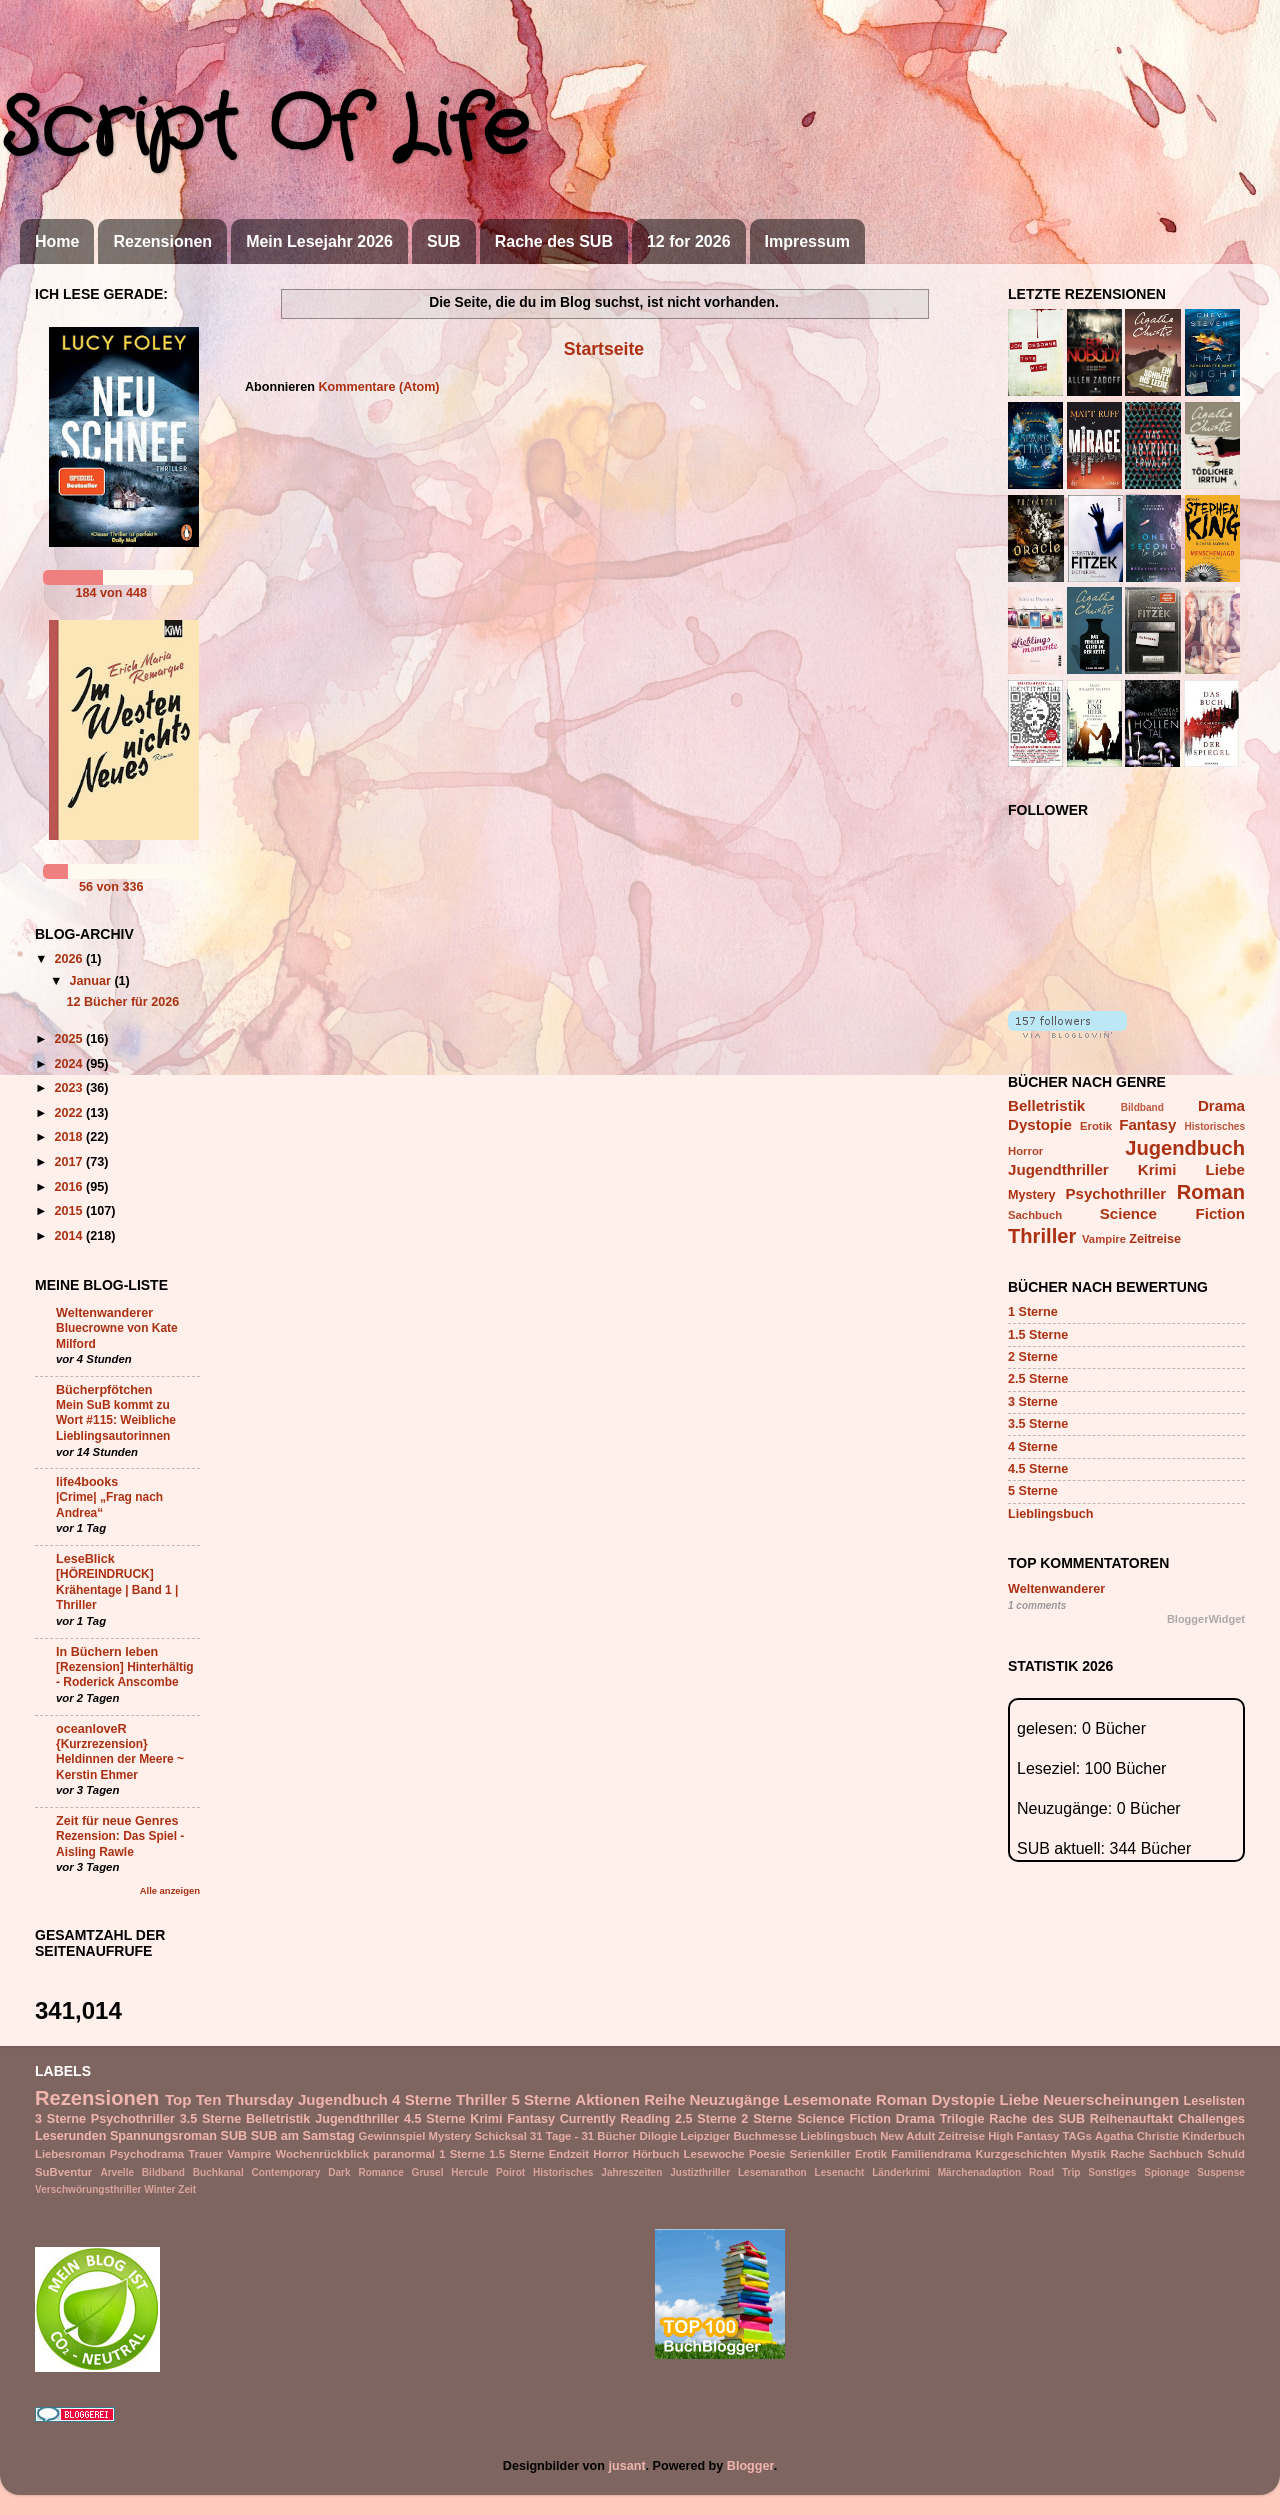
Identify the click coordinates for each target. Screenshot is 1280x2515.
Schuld (1226, 2154)
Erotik (1096, 1126)
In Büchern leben (107, 1652)
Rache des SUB (554, 241)
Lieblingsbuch (1050, 1514)
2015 (70, 1211)
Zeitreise (1155, 1239)
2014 (70, 1236)
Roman (1211, 1192)
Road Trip (1054, 2172)
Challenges (1211, 2119)
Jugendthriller (1058, 1169)
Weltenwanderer (104, 1313)
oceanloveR (91, 1729)
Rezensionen (162, 241)
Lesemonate (828, 2099)
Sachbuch (1035, 1215)
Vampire (1104, 1239)
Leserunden (70, 2136)
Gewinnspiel (392, 2136)
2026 (70, 959)
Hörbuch (656, 2154)
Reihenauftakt (1131, 2119)
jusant (627, 2466)
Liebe (1225, 1169)
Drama (1221, 1105)
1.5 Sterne (1038, 1335)
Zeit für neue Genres (117, 1821)
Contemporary (286, 2172)
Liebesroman (70, 2154)
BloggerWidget (1206, 1619)
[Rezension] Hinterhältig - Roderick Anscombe (125, 1675)
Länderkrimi (901, 2172)
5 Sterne (1033, 1491)
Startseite (604, 349)
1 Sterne (1033, 1312)
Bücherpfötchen (104, 1390)
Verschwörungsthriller (88, 2189)
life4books (87, 1482)
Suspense (1221, 2172)
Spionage (1166, 2172)
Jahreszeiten (631, 2172)
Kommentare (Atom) (378, 387)
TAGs (1077, 2136)
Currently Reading (615, 2119)
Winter (159, 2189)
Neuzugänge (735, 2099)
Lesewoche (714, 2154)
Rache (1128, 2154)
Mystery (1032, 1195)
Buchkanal (218, 2172)
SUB (444, 241)
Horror (1025, 1151)
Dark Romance (366, 2172)
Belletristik (1046, 1105)
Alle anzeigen (170, 1890)
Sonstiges (1112, 2172)
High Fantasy (1023, 2136)
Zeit (187, 2189)
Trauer (205, 2154)
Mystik (1088, 2154)
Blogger (750, 2466)
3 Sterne (1033, 1402)
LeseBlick (85, 1559)
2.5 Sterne (1038, 1379)
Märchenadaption (979, 2172)
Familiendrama (931, 2154)
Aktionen (607, 2099)
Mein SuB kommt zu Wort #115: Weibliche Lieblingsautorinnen (116, 1420)
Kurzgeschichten (1021, 2154)
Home (57, 241)
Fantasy (1147, 1124)
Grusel (428, 2172)
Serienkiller (820, 2154)
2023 (70, 1088)
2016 (70, 1187)
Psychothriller (1115, 1193)
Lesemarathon (772, 2172)
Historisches (1215, 1126)
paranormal (404, 2154)
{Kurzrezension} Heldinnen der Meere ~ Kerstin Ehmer (120, 1759)
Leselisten (1214, 2101)
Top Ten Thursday (229, 2099)
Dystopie (1040, 1124)
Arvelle (117, 2172)
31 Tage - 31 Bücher (583, 2136)
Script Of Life (264, 130)
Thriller (1042, 1236)
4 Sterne (1033, 1447)
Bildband (1142, 1107)
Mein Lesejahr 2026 (319, 241)
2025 (70, 1039)
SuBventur (63, 2172)
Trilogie (962, 2119)
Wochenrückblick (322, 2154)
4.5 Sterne (1038, 1469)
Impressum (807, 241)
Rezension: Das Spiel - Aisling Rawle (120, 1844)
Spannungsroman (163, 2136)
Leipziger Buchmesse (739, 2136)
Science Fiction (1172, 1213)
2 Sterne (1033, 1357)
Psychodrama (147, 2154)
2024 (70, 1064)
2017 (70, 1162)
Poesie (767, 2154)
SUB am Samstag (303, 2136)
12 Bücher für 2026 (122, 1002)
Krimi (1157, 1169)
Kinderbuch (1213, 2136)
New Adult (907, 2136)
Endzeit (569, 2154)
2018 (70, 1137)
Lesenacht (840, 2172)
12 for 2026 (689, 241)
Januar (92, 981)
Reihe (664, 2099)
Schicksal (501, 2136)
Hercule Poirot (488, 2172)
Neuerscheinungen (1111, 2099)
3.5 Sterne (1038, 1424)
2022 (70, 1113)
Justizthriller (700, 2172)
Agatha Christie (1137, 2136)
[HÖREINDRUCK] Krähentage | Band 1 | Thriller (117, 1589)
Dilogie (659, 2136)
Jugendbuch (1185, 1148)
